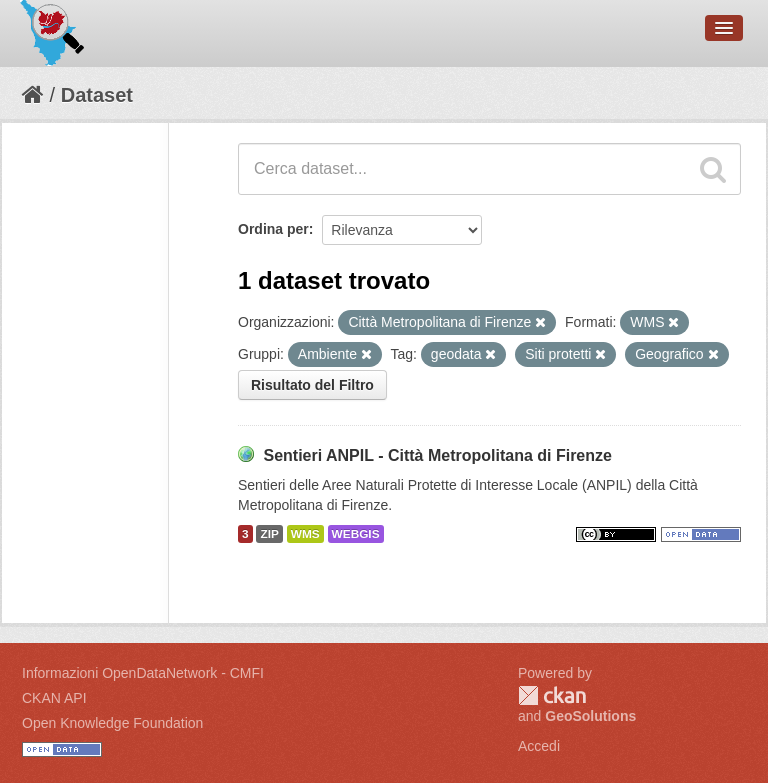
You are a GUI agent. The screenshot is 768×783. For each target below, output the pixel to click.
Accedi (539, 746)
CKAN (552, 695)
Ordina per (273, 229)
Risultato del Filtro (312, 385)
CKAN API (54, 698)
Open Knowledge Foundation (112, 723)
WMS (305, 534)
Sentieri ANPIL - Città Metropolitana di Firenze (437, 455)
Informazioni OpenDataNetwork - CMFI (143, 673)
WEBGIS (356, 534)
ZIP (269, 534)
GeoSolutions (590, 716)
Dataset (97, 95)
